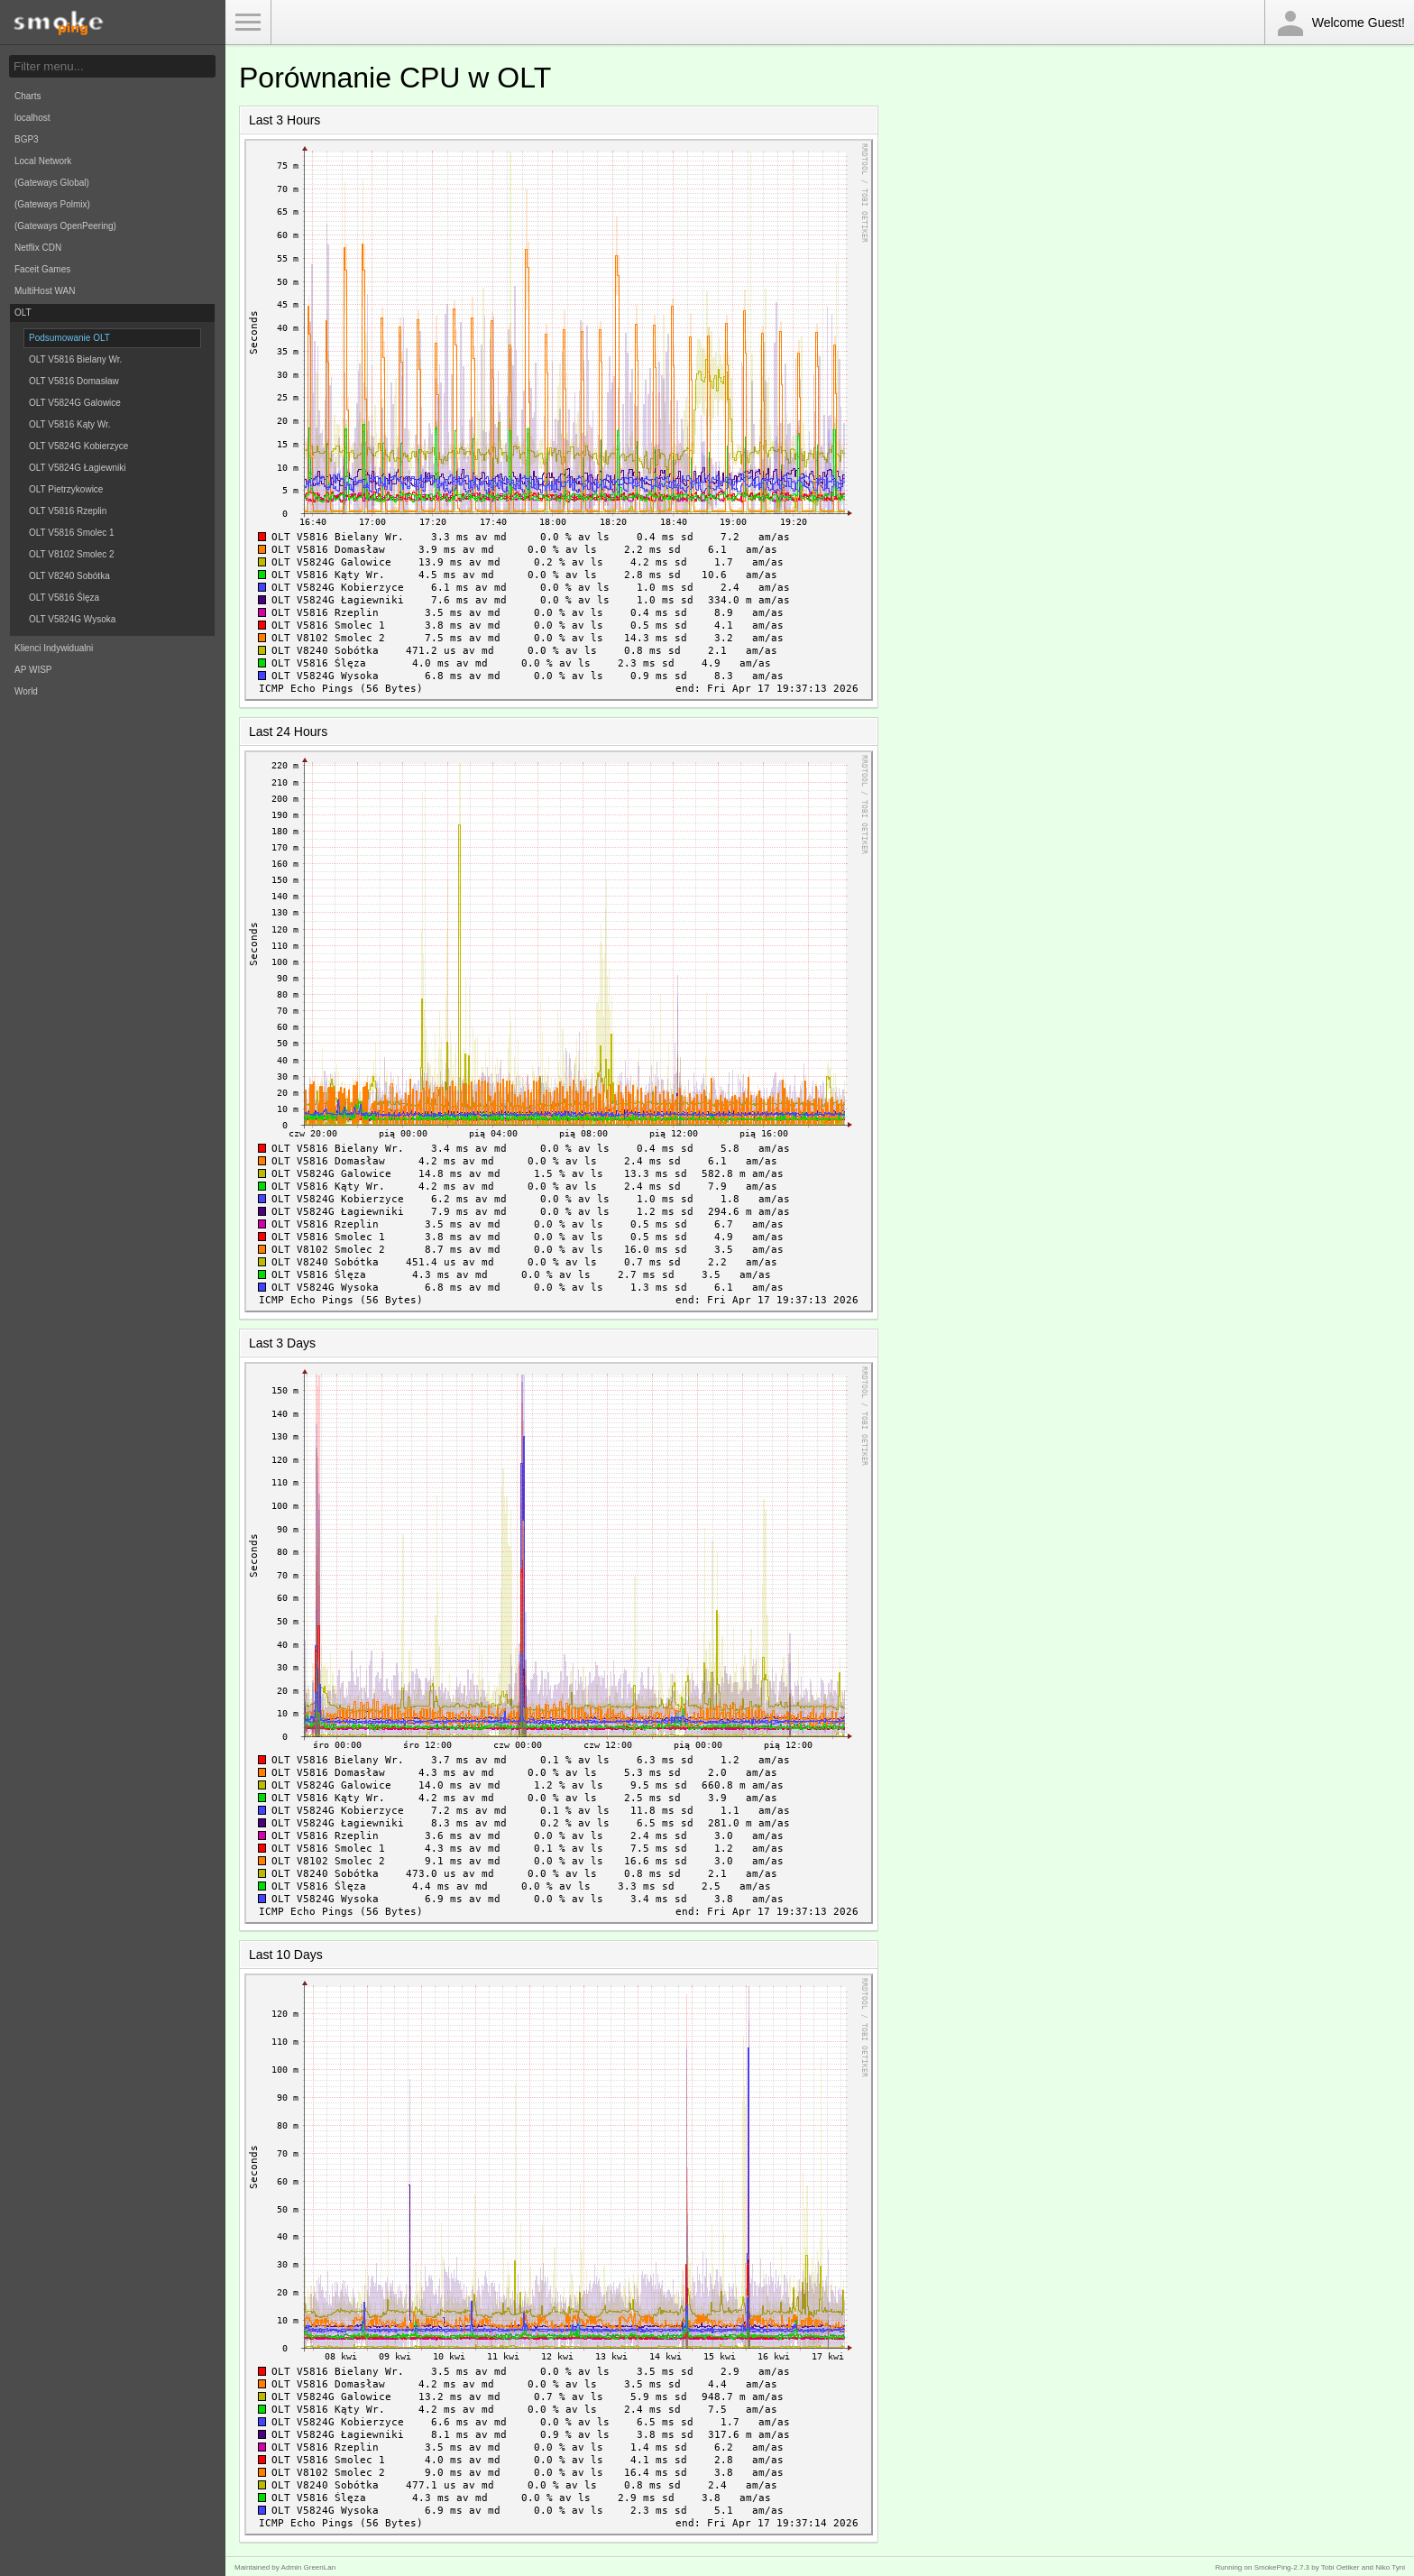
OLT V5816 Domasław (74, 381)
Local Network (42, 161)
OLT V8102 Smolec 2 (72, 554)
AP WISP (33, 670)
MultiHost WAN (44, 291)
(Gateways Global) (51, 183)
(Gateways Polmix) (52, 204)
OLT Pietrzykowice (66, 489)
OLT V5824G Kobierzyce (78, 446)
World (26, 691)
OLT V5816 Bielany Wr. (75, 359)
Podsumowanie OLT (69, 338)
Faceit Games (42, 269)
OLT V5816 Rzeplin (67, 511)
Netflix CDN (37, 248)
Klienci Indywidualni (53, 648)
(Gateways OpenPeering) (65, 226)
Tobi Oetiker (1340, 2567)
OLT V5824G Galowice (75, 403)
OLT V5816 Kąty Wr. (70, 424)
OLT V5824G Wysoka (72, 619)
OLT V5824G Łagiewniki (77, 468)
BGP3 (26, 139)
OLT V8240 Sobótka (69, 576)
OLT (23, 312)
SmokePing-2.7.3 (1281, 2567)
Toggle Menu (248, 22)
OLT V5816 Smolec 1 (72, 533)
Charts (27, 96)
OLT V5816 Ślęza (64, 598)
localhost (32, 118)
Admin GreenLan (308, 2567)
